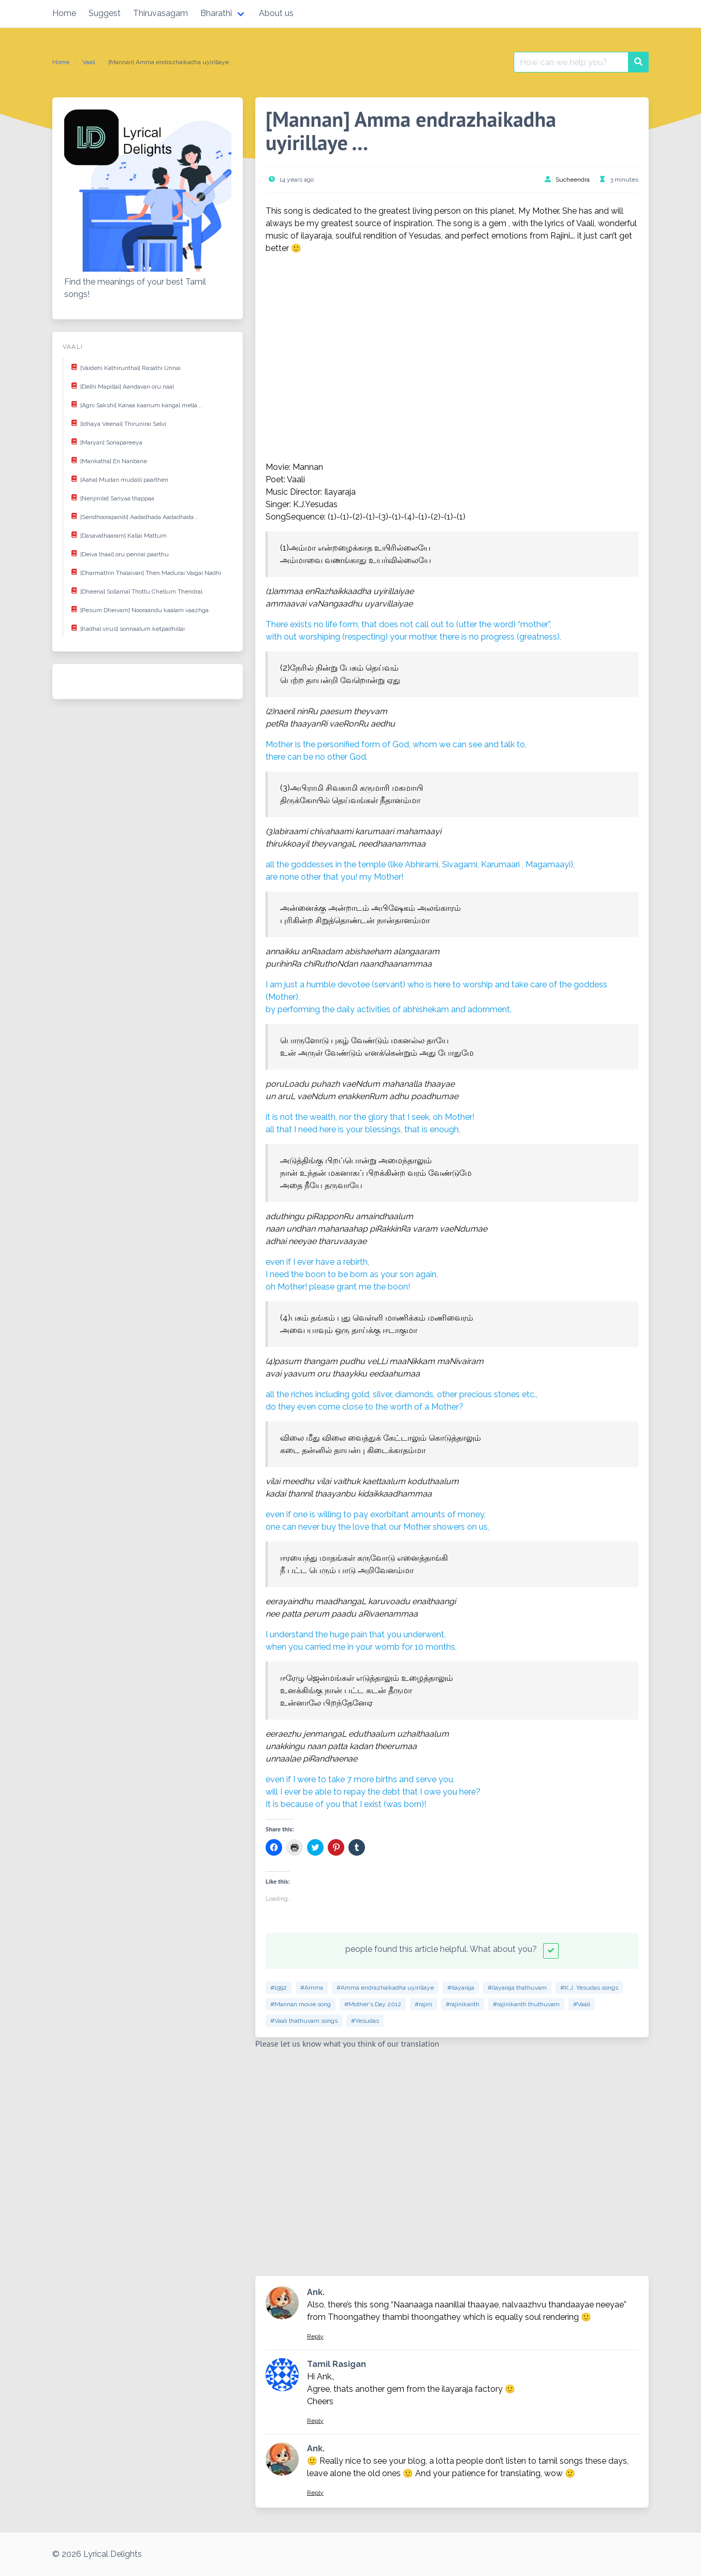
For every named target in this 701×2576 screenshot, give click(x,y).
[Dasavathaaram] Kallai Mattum (117, 534)
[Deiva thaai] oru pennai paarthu (118, 553)
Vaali (88, 62)
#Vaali (581, 2004)
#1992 (278, 1987)
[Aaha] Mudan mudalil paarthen (118, 478)
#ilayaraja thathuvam (517, 1987)
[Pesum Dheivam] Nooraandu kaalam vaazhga (138, 609)
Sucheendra (573, 179)
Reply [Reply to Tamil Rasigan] (315, 2420)
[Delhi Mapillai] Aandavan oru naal (121, 385)
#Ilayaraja (460, 1987)
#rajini (423, 2004)
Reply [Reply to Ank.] (315, 2336)
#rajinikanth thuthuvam (526, 2004)
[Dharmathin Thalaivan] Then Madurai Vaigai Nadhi (144, 572)
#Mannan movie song (300, 2004)
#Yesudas (365, 2020)
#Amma (311, 1987)
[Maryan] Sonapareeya (105, 441)
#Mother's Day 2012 (372, 2004)
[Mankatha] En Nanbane (107, 460)
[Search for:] (571, 62)
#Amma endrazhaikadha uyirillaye (385, 1987)
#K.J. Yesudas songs (589, 1987)
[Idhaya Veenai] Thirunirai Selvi (117, 423)
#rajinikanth (462, 2004)
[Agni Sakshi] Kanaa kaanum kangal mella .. (135, 404)
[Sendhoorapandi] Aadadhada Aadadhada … (133, 516)
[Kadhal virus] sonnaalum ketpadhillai (126, 627)
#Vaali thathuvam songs (304, 2020)
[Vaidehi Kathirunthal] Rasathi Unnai (124, 367)
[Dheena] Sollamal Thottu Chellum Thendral (135, 590)
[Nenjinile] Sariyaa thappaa (111, 497)
